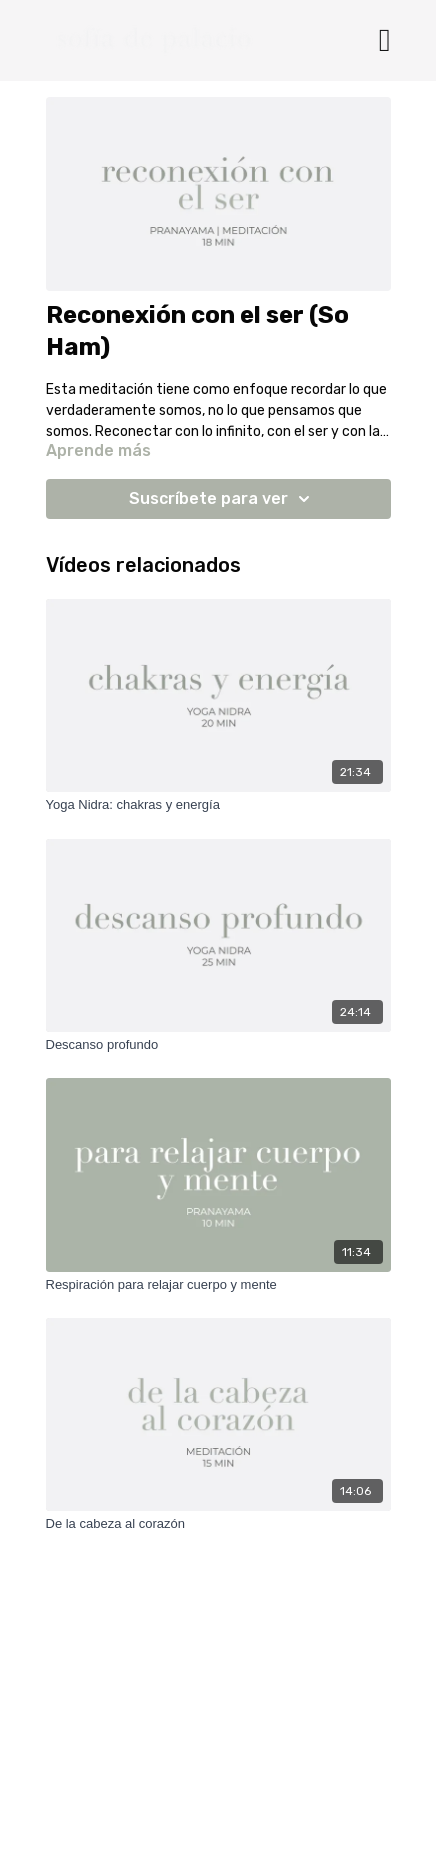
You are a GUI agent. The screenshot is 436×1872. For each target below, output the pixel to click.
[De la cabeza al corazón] (218, 1524)
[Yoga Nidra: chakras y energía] (218, 805)
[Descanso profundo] (218, 1045)
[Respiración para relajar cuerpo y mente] (218, 1285)
